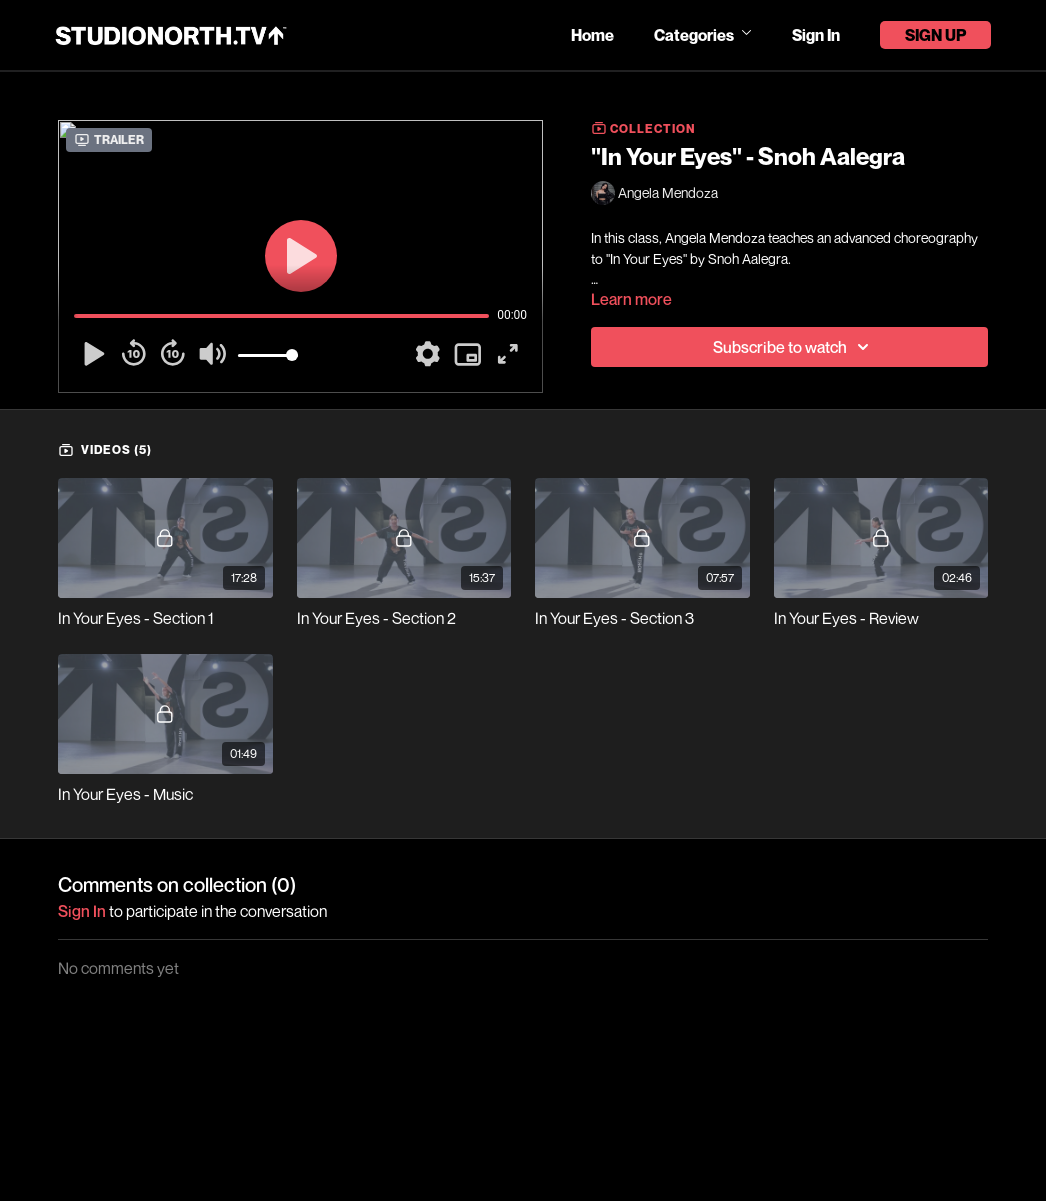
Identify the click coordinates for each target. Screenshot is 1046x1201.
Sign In (816, 35)
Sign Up (935, 35)
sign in (82, 911)
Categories (703, 35)
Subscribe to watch (794, 347)
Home (592, 35)
